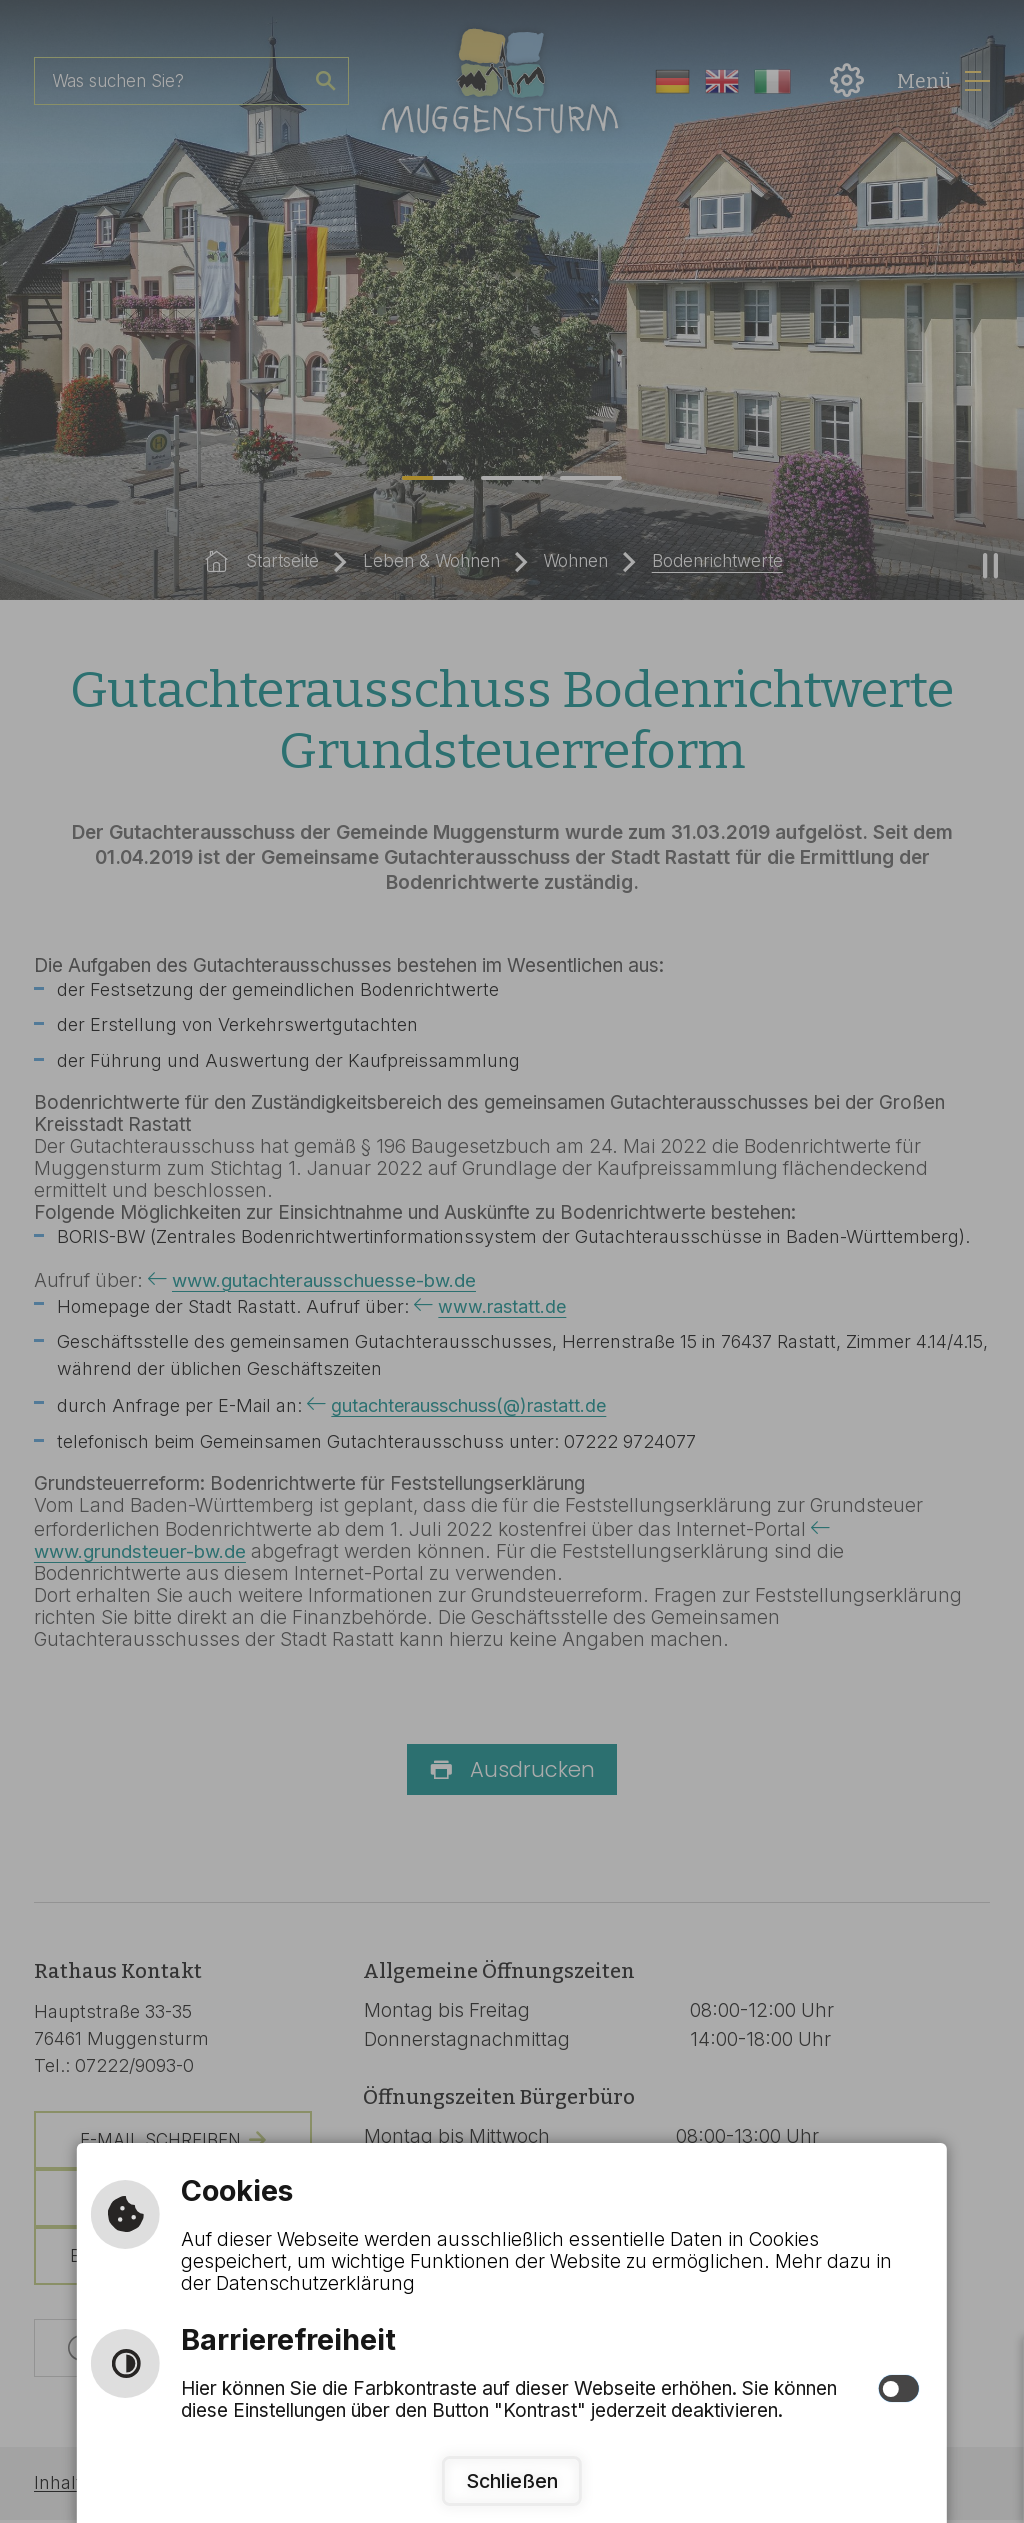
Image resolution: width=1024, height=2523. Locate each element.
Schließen (511, 2480)
